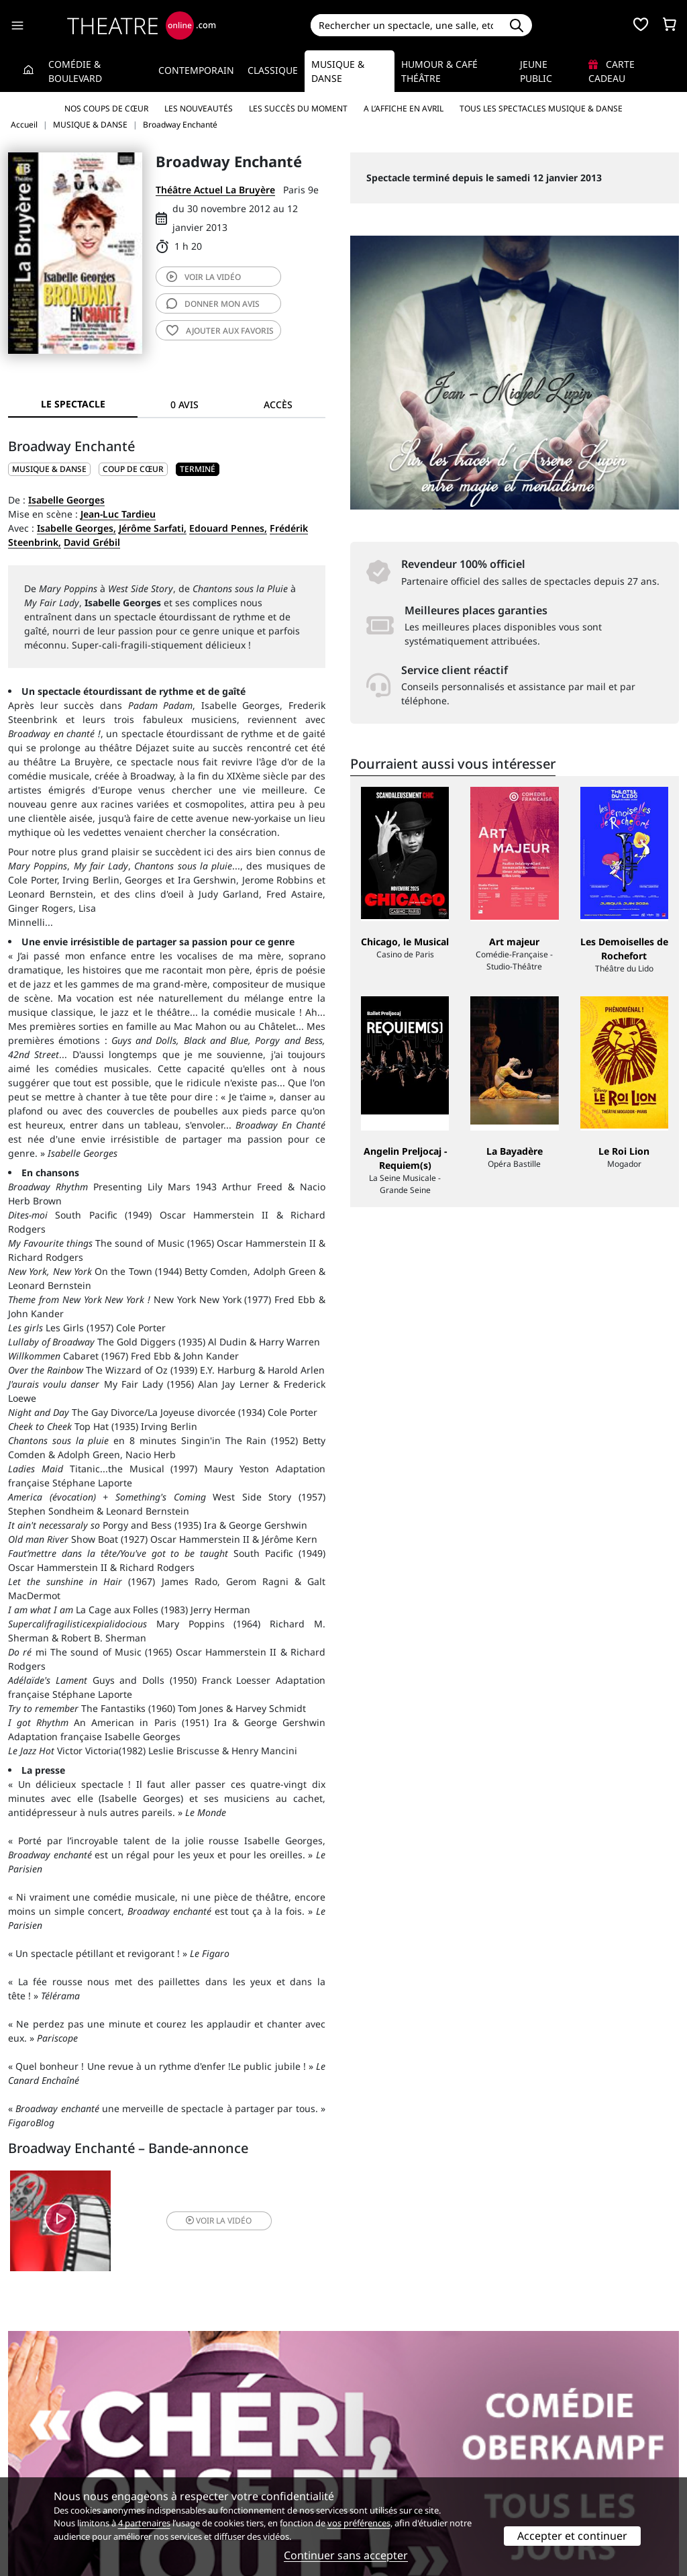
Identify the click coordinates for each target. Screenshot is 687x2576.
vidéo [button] (219, 2220)
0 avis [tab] (184, 404)
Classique (273, 70)
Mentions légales (46, 2464)
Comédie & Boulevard (75, 71)
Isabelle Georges (66, 499)
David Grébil (92, 542)
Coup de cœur (133, 469)
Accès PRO (375, 2464)
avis (213, 303)
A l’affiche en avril (403, 108)
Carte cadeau (611, 71)
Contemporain (196, 70)
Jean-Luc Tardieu (118, 514)
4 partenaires (144, 2523)
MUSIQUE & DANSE (49, 469)
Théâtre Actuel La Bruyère (215, 189)
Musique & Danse (337, 71)
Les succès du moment (298, 108)
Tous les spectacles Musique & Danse (541, 108)
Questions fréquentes (229, 2450)
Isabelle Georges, (76, 528)
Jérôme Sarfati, (153, 528)
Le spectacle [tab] (73, 403)
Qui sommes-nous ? (52, 2436)
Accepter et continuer (572, 2535)
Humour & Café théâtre (439, 71)
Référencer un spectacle (406, 2436)
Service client (210, 2436)
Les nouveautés (198, 108)
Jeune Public (536, 71)
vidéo (203, 277)
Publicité (371, 2450)
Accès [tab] (278, 404)
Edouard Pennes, (228, 528)
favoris (220, 330)
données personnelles (262, 2464)
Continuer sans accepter (346, 2555)
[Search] (406, 25)
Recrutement (37, 2450)
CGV (189, 2464)
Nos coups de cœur (106, 108)
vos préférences (358, 2523)
